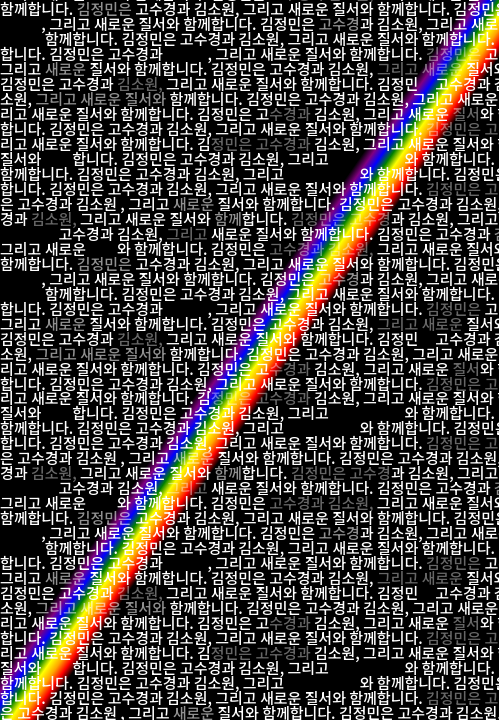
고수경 (338, 23)
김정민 (280, 23)
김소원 (397, 23)
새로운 (114, 23)
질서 (153, 23)
